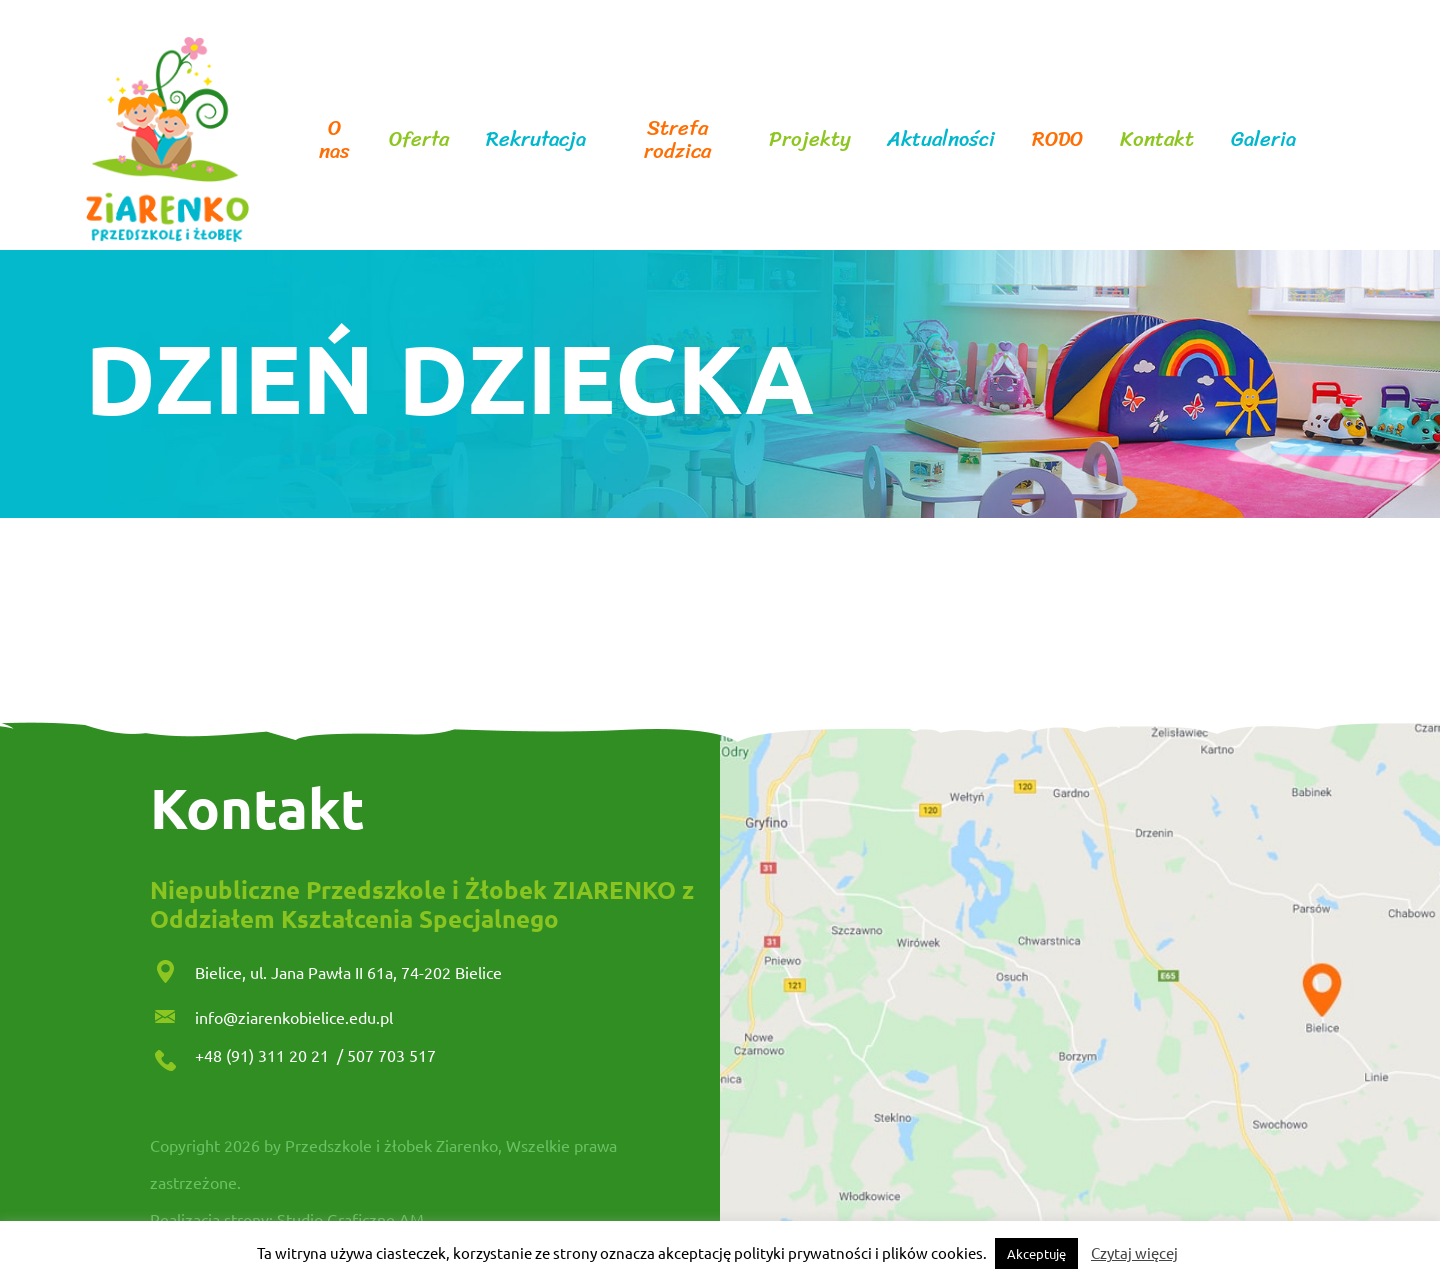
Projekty (810, 139)
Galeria (1263, 139)
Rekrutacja (536, 139)
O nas (334, 140)
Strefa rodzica (677, 140)
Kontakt (1157, 139)
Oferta (419, 139)
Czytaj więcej (1134, 1252)
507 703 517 (391, 1055)
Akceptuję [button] (1036, 1253)
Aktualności (941, 139)
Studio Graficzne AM (350, 1219)
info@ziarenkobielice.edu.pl (294, 1017)
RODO (1057, 139)
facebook (1331, 140)
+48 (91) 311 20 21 (264, 1055)
